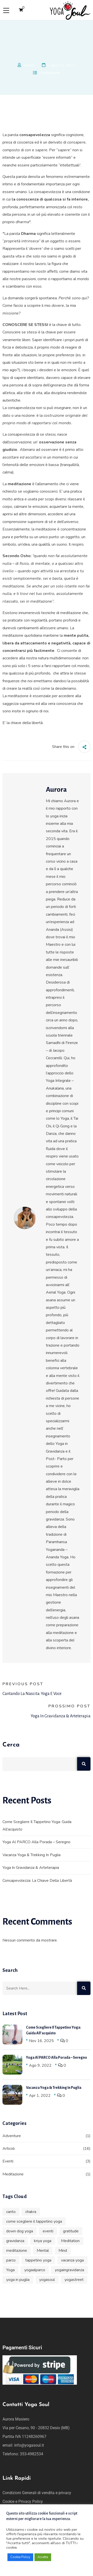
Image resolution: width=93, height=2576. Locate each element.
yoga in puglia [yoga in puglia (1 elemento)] (18, 2279)
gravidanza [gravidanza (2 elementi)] (15, 2241)
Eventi (7, 2161)
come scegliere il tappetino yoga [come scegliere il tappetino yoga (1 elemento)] (34, 2221)
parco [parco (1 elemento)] (11, 2260)
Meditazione (49, 73)
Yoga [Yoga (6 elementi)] (10, 2270)
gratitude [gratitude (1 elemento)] (71, 2231)
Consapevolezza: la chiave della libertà (37, 1880)
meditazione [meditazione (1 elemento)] (16, 2250)
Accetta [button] (42, 2557)
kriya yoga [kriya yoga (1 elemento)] (42, 2241)
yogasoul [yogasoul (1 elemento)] (47, 2279)
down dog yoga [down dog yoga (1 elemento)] (19, 2231)
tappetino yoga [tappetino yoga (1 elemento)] (38, 2260)
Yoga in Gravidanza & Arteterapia (30, 1867)
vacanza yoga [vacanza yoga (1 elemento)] (72, 2260)
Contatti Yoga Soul (25, 2404)
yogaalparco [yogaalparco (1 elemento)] (34, 2270)
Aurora (29, 65)
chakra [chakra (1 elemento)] (30, 2211)
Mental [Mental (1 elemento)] (43, 2250)
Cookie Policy (20, 2557)
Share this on (63, 746)
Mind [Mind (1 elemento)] (63, 2250)
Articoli (8, 2148)
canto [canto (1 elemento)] (11, 2211)
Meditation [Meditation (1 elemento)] (70, 2241)
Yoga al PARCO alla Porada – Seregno (36, 1842)
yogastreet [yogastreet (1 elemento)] (74, 2279)
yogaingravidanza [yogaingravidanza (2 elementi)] (69, 2270)
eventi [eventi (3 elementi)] (48, 2231)
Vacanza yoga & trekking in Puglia (31, 1855)
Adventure (11, 2136)
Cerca (11, 1745)
